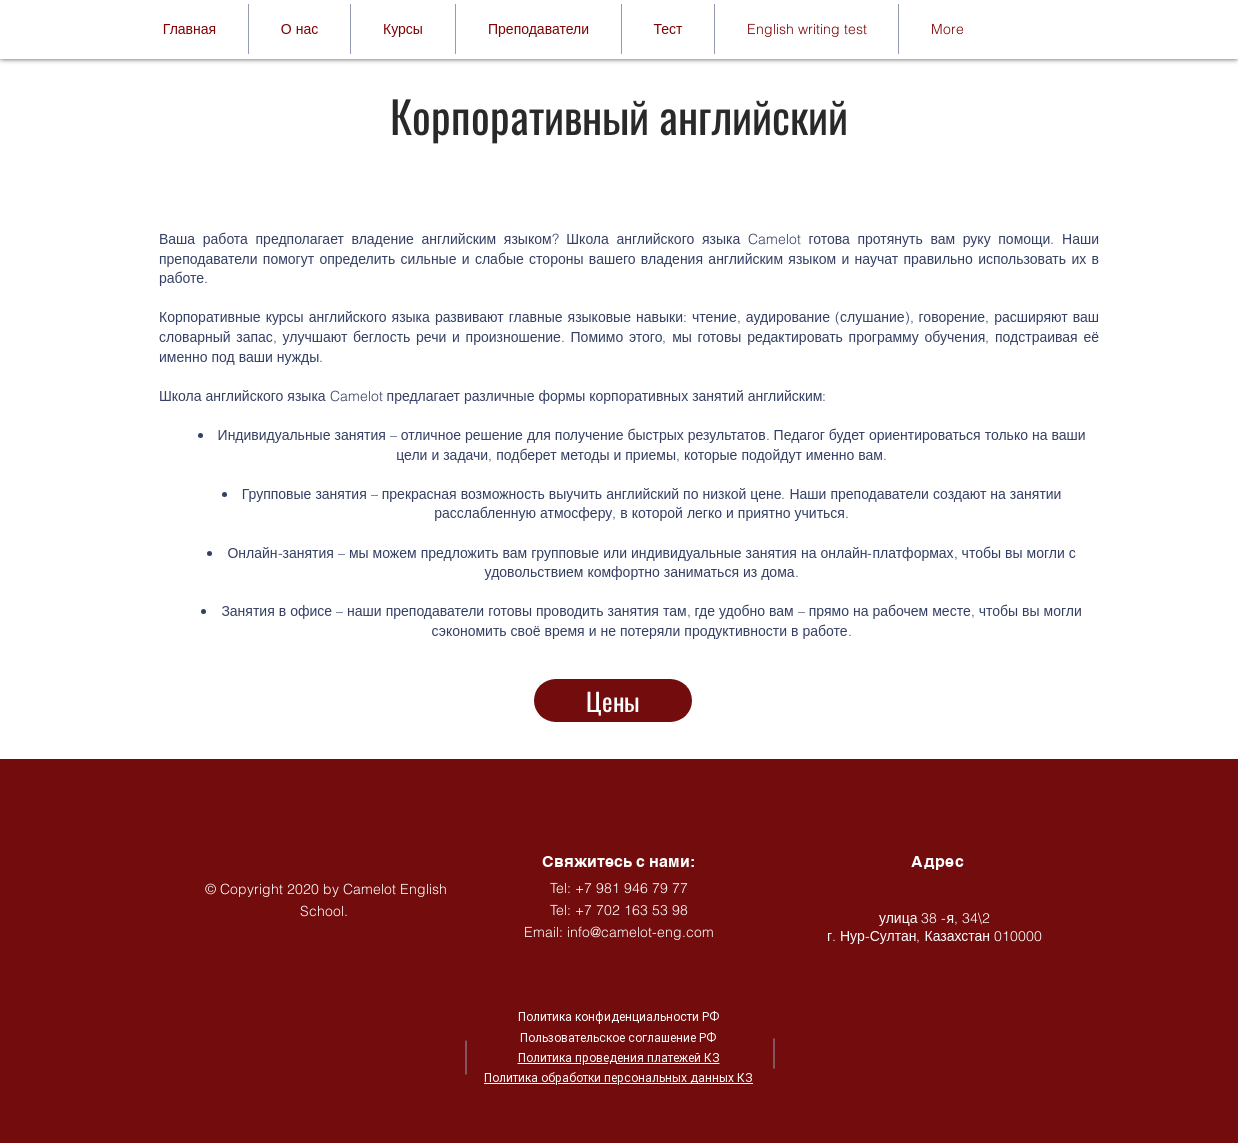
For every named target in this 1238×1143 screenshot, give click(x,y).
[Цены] (613, 700)
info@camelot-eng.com (640, 932)
